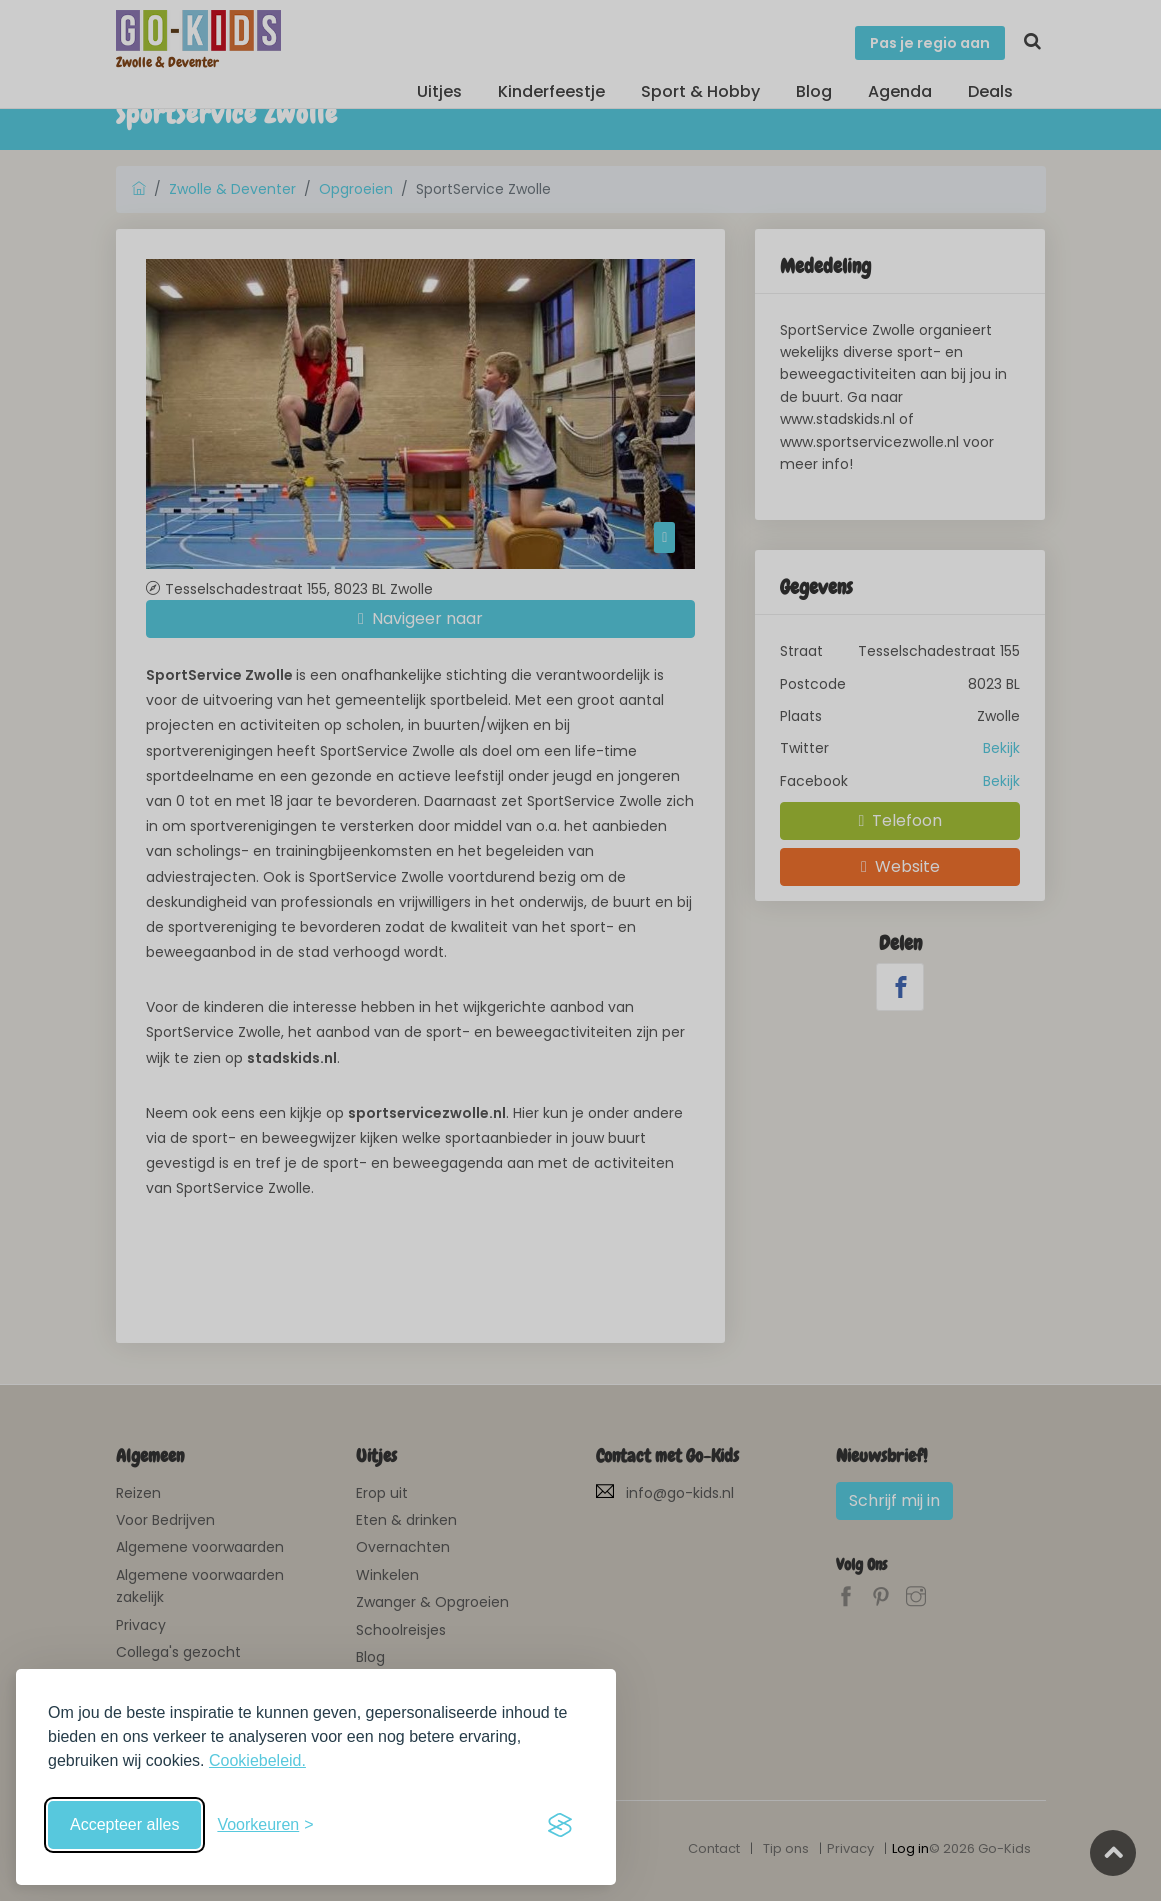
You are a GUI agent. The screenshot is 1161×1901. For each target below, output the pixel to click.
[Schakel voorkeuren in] (265, 1825)
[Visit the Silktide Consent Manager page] (560, 1825)
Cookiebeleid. (257, 1760)
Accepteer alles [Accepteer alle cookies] (124, 1824)
